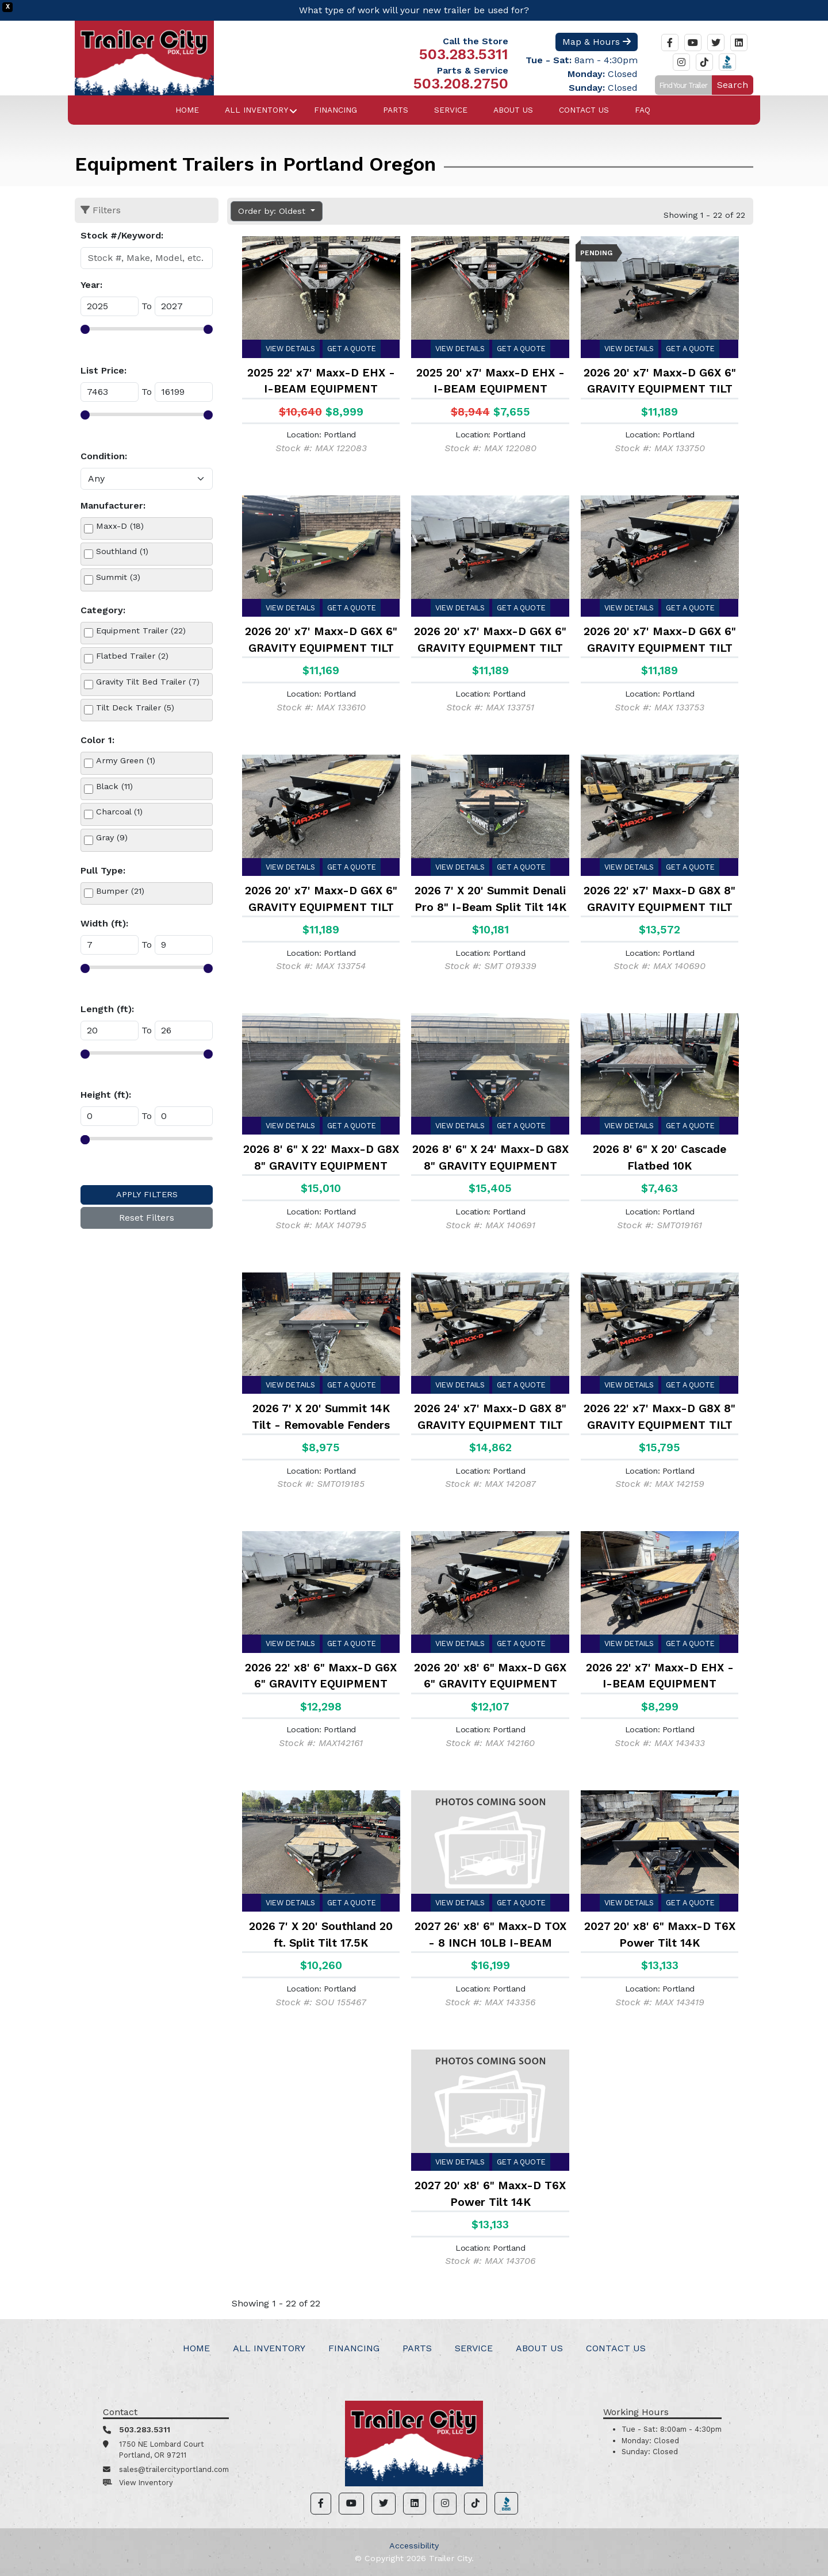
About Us (513, 109)
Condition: (103, 456)
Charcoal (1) (119, 811)
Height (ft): (105, 1094)
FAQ (642, 109)
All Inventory (256, 109)
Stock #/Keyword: (121, 235)
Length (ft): (107, 1009)
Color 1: (97, 740)
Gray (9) (112, 837)
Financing (335, 109)
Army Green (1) (125, 760)
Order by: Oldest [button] (273, 211)
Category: (102, 610)
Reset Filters (146, 1217)
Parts (395, 109)
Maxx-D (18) (120, 525)
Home (187, 109)
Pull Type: (102, 870)
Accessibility (414, 2545)
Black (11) (114, 786)
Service (450, 109)
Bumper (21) (120, 890)
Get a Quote (351, 348)
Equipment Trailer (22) (141, 630)
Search (732, 84)
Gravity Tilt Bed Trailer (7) (148, 681)
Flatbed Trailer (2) (132, 655)
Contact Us (584, 109)
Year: (91, 284)
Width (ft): (104, 923)
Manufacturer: (112, 505)
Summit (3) (118, 577)
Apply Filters (147, 1194)
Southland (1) (122, 551)
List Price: (103, 370)
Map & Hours (596, 41)
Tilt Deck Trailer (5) (135, 707)
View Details (290, 348)
